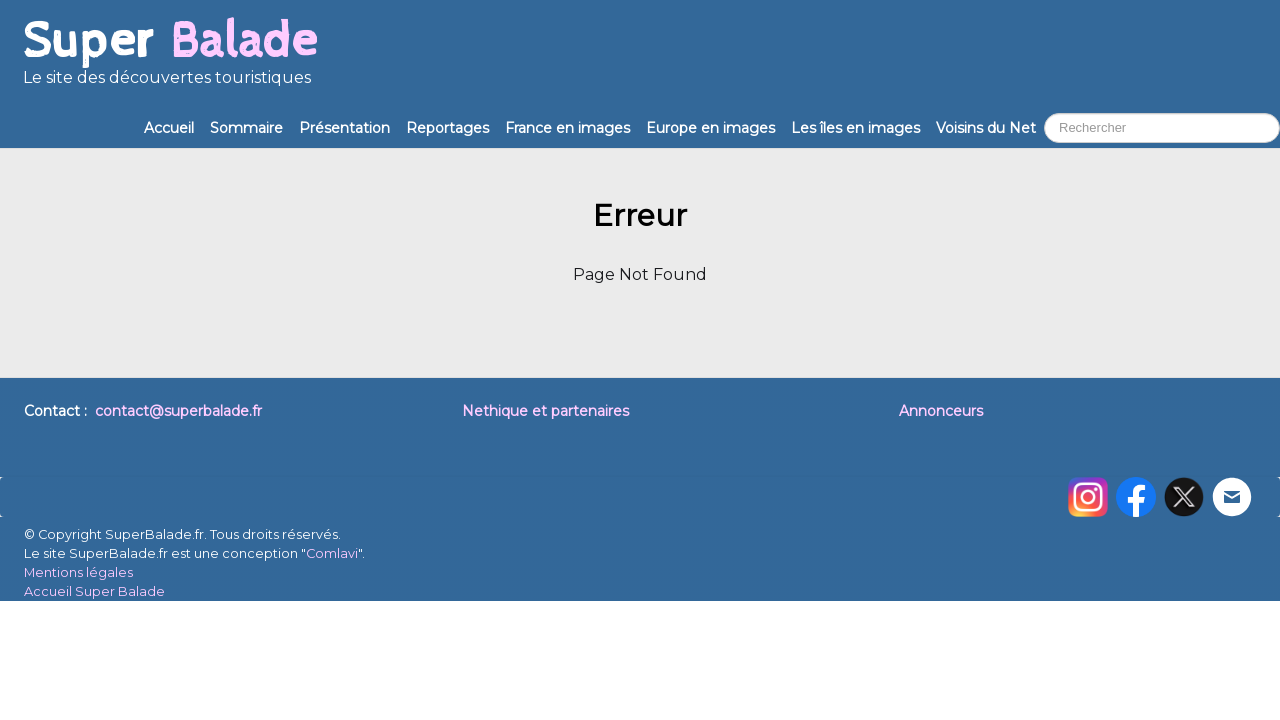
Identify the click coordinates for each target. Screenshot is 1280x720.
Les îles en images (855, 128)
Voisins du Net (986, 128)
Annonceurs (941, 411)
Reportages (447, 128)
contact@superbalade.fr (178, 411)
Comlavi (332, 553)
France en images (567, 128)
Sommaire (246, 128)
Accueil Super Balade (94, 591)
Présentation (344, 128)
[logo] (170, 60)
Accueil (169, 128)
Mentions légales (78, 572)
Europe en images (710, 128)
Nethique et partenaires (545, 411)
